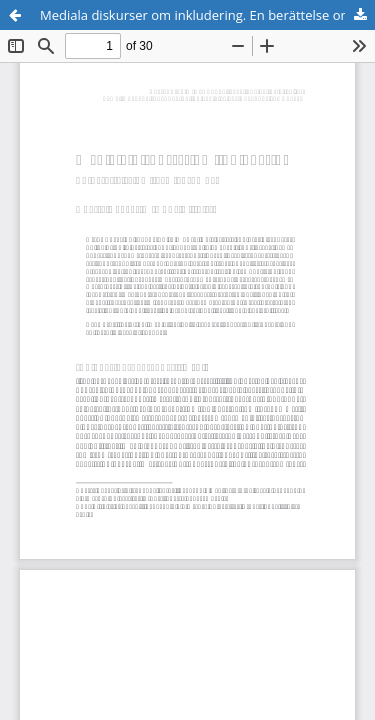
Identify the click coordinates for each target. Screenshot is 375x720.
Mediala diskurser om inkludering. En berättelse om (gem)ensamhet (207, 15)
